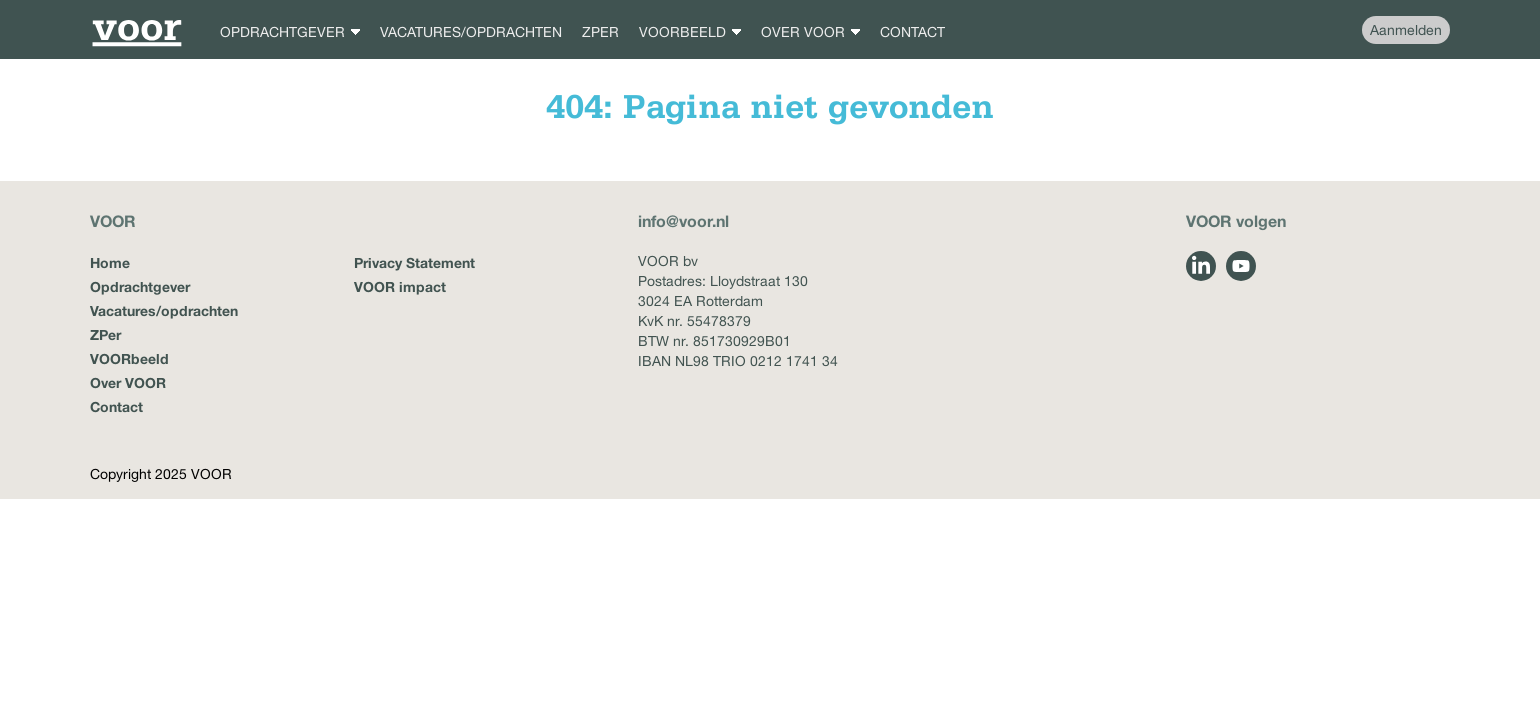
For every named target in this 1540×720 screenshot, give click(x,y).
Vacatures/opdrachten (164, 310)
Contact (116, 406)
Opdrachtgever (140, 286)
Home (110, 262)
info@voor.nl (683, 220)
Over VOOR (128, 382)
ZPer (105, 334)
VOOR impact (400, 286)
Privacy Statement (414, 262)
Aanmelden (1406, 30)
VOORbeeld (129, 358)
